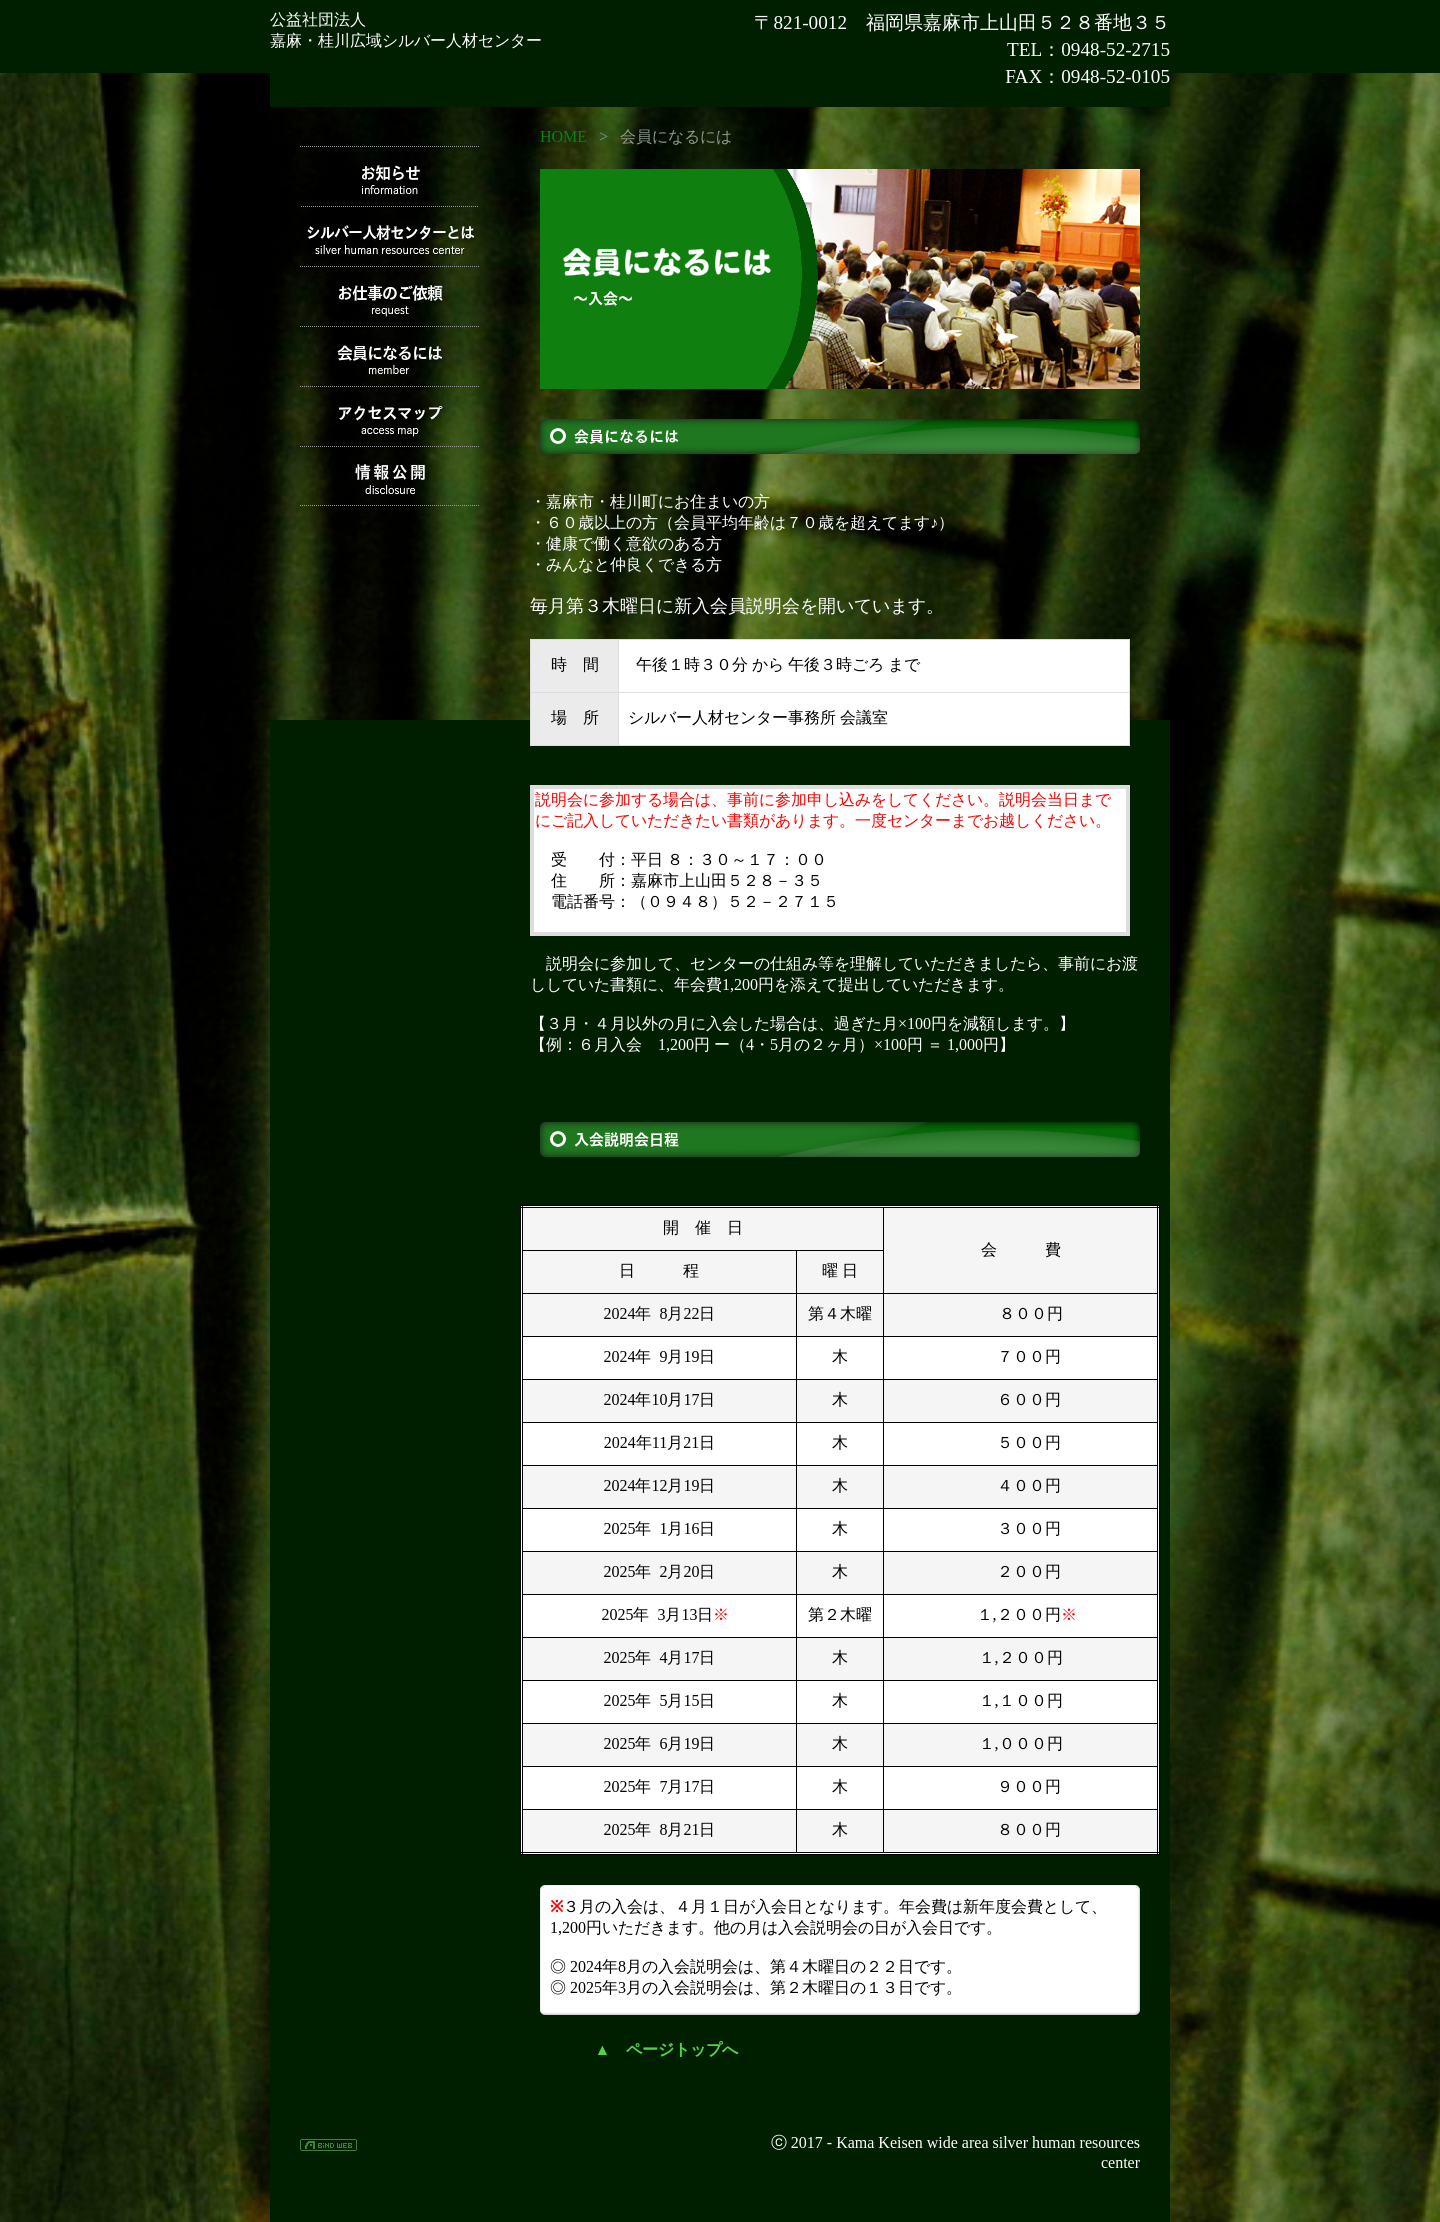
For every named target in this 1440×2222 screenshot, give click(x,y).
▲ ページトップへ (667, 2049)
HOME (563, 136)
